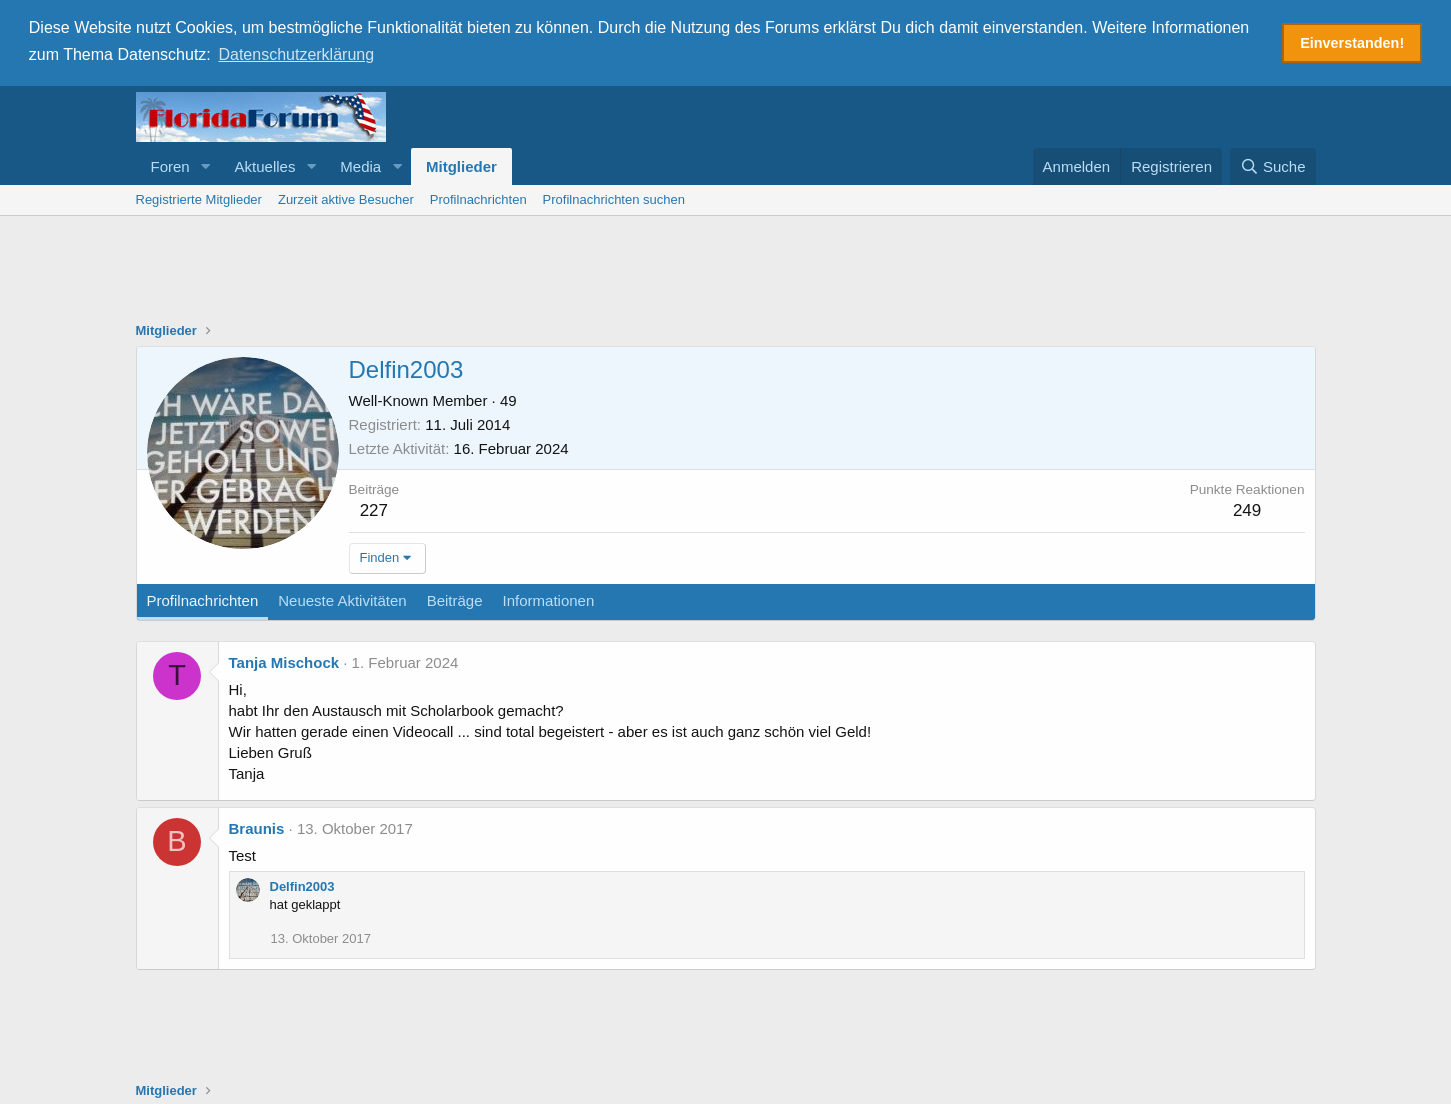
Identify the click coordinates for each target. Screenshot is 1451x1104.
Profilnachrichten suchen (614, 197)
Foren (170, 164)
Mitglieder (461, 164)
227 (374, 508)
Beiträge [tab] (455, 598)
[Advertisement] (726, 269)
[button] (206, 164)
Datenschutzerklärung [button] (296, 54)
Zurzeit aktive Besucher (346, 197)
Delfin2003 (302, 884)
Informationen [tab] (549, 598)
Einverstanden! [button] (1352, 43)
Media (360, 164)
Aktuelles (265, 164)
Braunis (257, 826)
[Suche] (1273, 164)
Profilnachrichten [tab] (203, 598)
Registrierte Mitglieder (199, 197)
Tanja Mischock (284, 660)
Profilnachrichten (478, 197)
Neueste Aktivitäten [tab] (342, 598)
